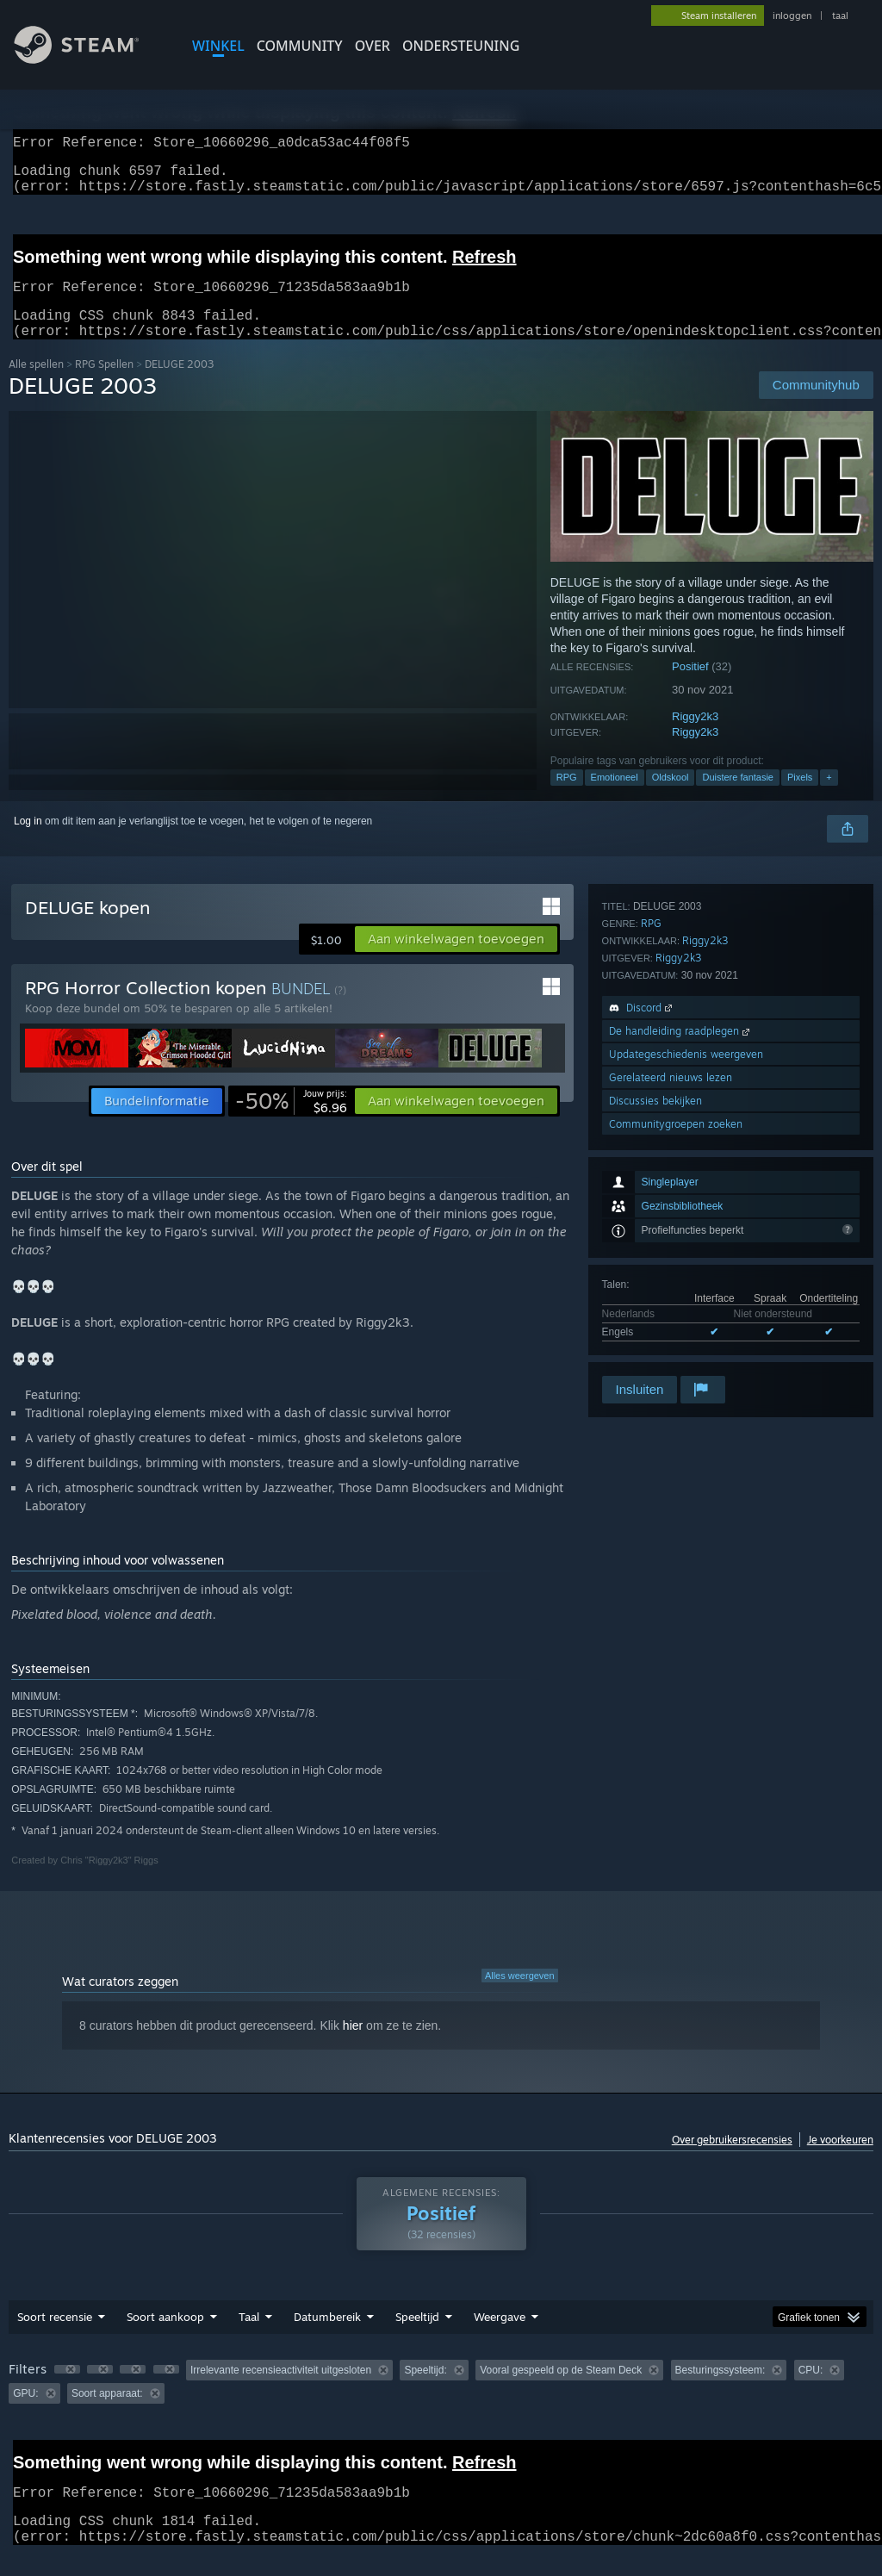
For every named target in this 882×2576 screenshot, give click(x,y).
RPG (566, 798)
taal (840, 15)
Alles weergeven (520, 1996)
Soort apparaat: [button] (107, 2414)
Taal (249, 2337)
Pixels (799, 798)
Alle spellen (36, 384)
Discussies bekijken (655, 1326)
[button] (456, 960)
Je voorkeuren (840, 2160)
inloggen (792, 15)
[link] (291, 1122)
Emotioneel (614, 798)
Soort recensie (54, 2337)
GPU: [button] (25, 2414)
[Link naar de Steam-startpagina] (89, 59)
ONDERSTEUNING (460, 45)
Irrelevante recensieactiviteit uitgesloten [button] (280, 2391)
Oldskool (670, 798)
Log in (28, 842)
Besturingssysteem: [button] (720, 2391)
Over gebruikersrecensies (732, 2160)
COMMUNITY (300, 45)
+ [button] (828, 798)
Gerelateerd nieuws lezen (670, 1303)
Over (372, 45)
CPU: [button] (810, 2391)
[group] (441, 2402)
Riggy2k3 (695, 737)
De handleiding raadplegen (681, 1256)
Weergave (499, 2337)
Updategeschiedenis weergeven (686, 1279)
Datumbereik (327, 2337)
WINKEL (218, 45)
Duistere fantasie (737, 798)
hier (353, 2046)
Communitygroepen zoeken (675, 1349)
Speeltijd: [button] (425, 2391)
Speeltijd (417, 2337)
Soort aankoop (165, 2337)
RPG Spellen (104, 384)
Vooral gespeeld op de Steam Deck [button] (561, 2391)
